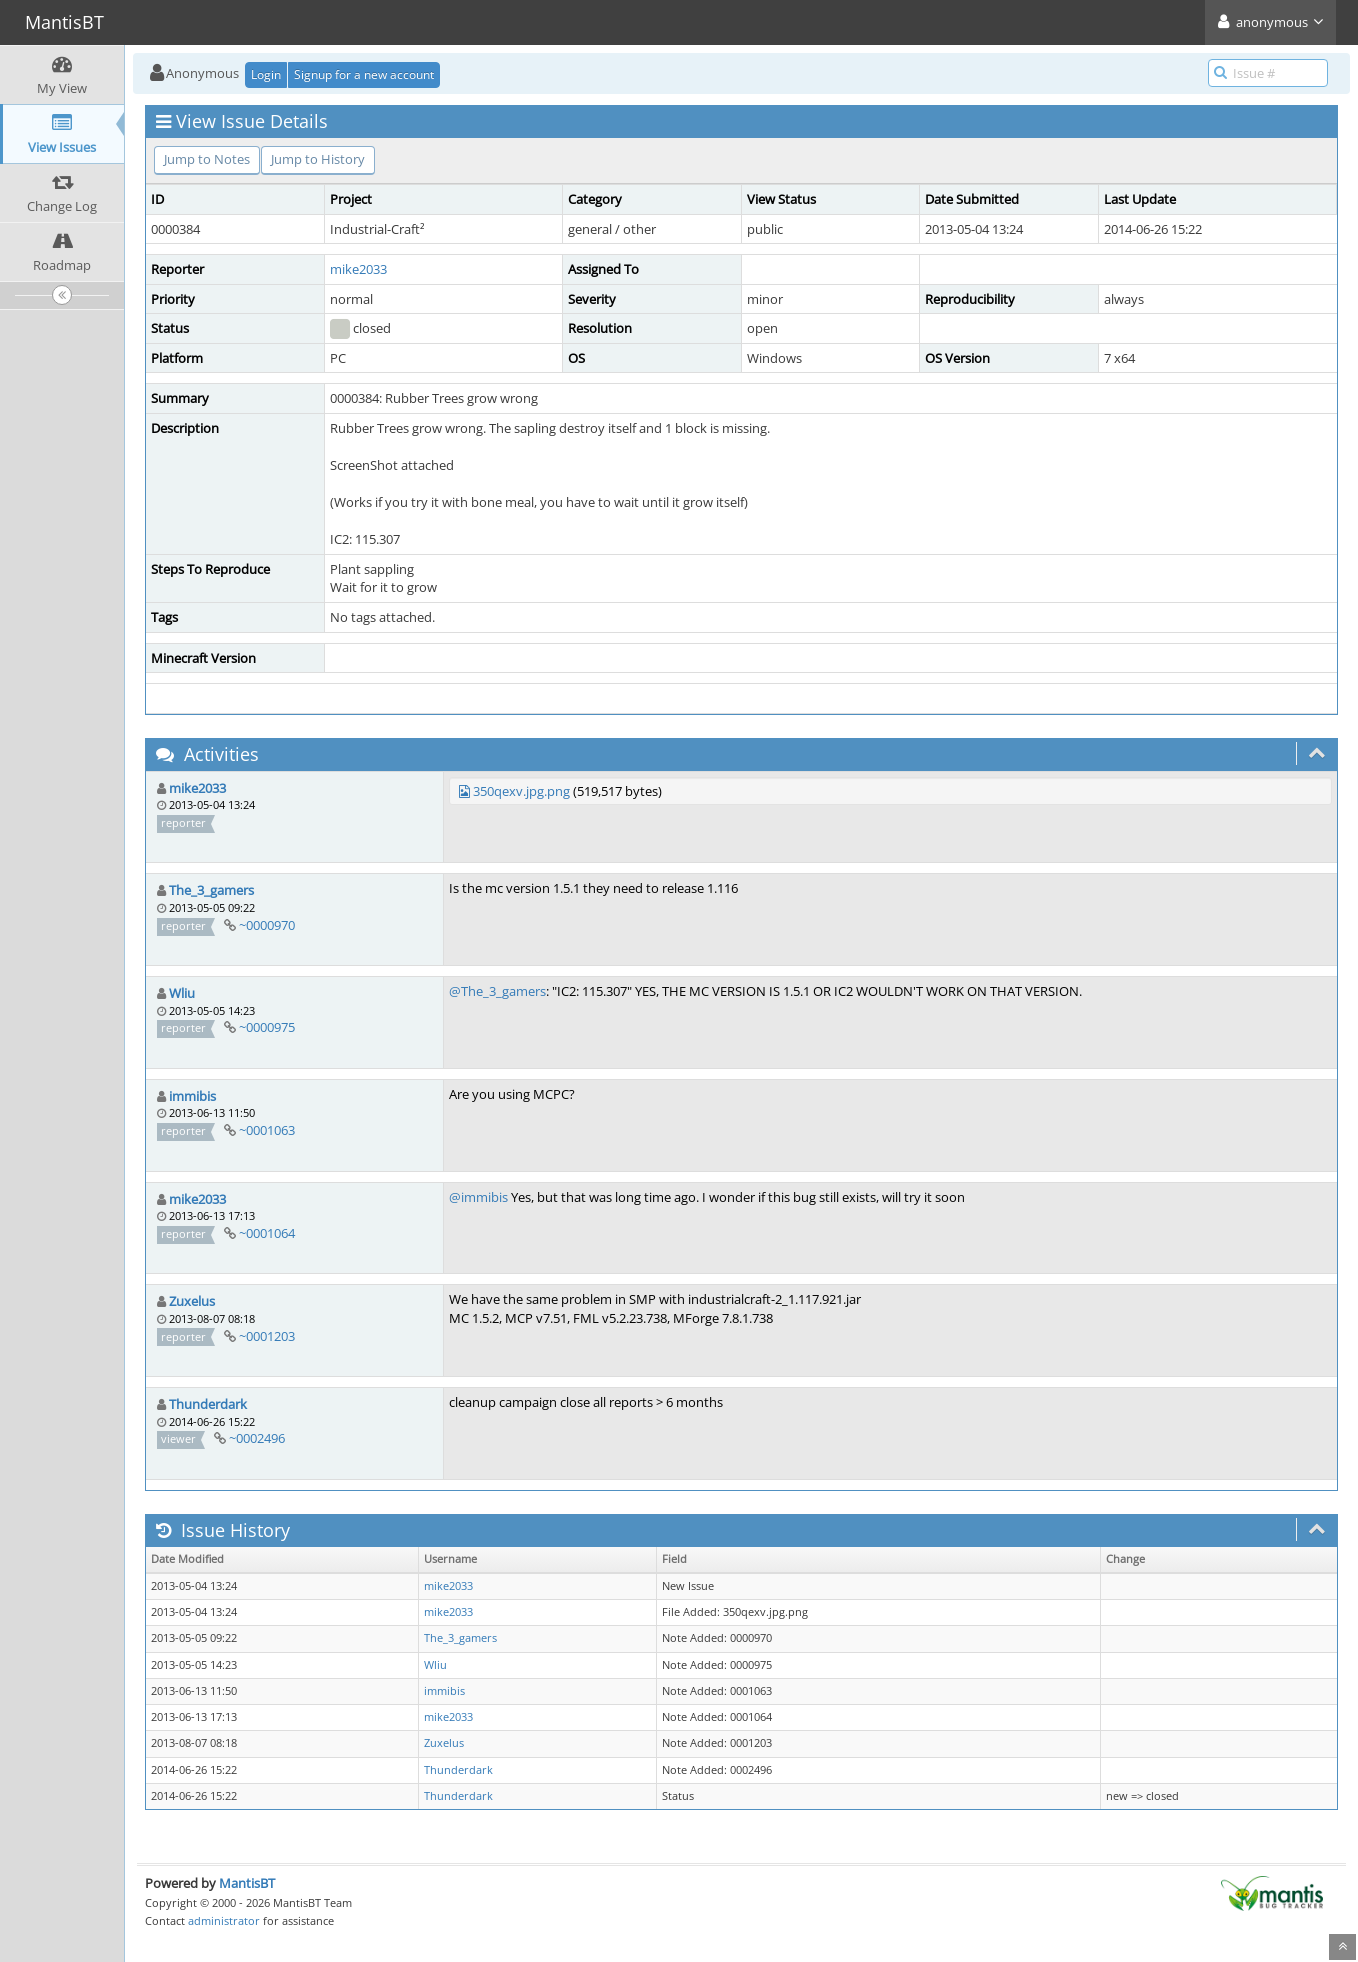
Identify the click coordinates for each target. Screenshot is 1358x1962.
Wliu (182, 993)
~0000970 (267, 925)
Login (266, 74)
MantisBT (247, 1883)
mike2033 (358, 269)
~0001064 (267, 1233)
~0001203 (267, 1336)
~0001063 (267, 1130)
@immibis (478, 1197)
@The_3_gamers (497, 991)
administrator (224, 1920)
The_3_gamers (211, 890)
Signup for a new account (364, 74)
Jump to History (318, 159)
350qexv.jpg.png (521, 791)
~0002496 (257, 1438)
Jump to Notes (207, 159)
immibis (192, 1096)
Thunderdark (208, 1404)
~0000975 (267, 1027)
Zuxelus (192, 1301)
